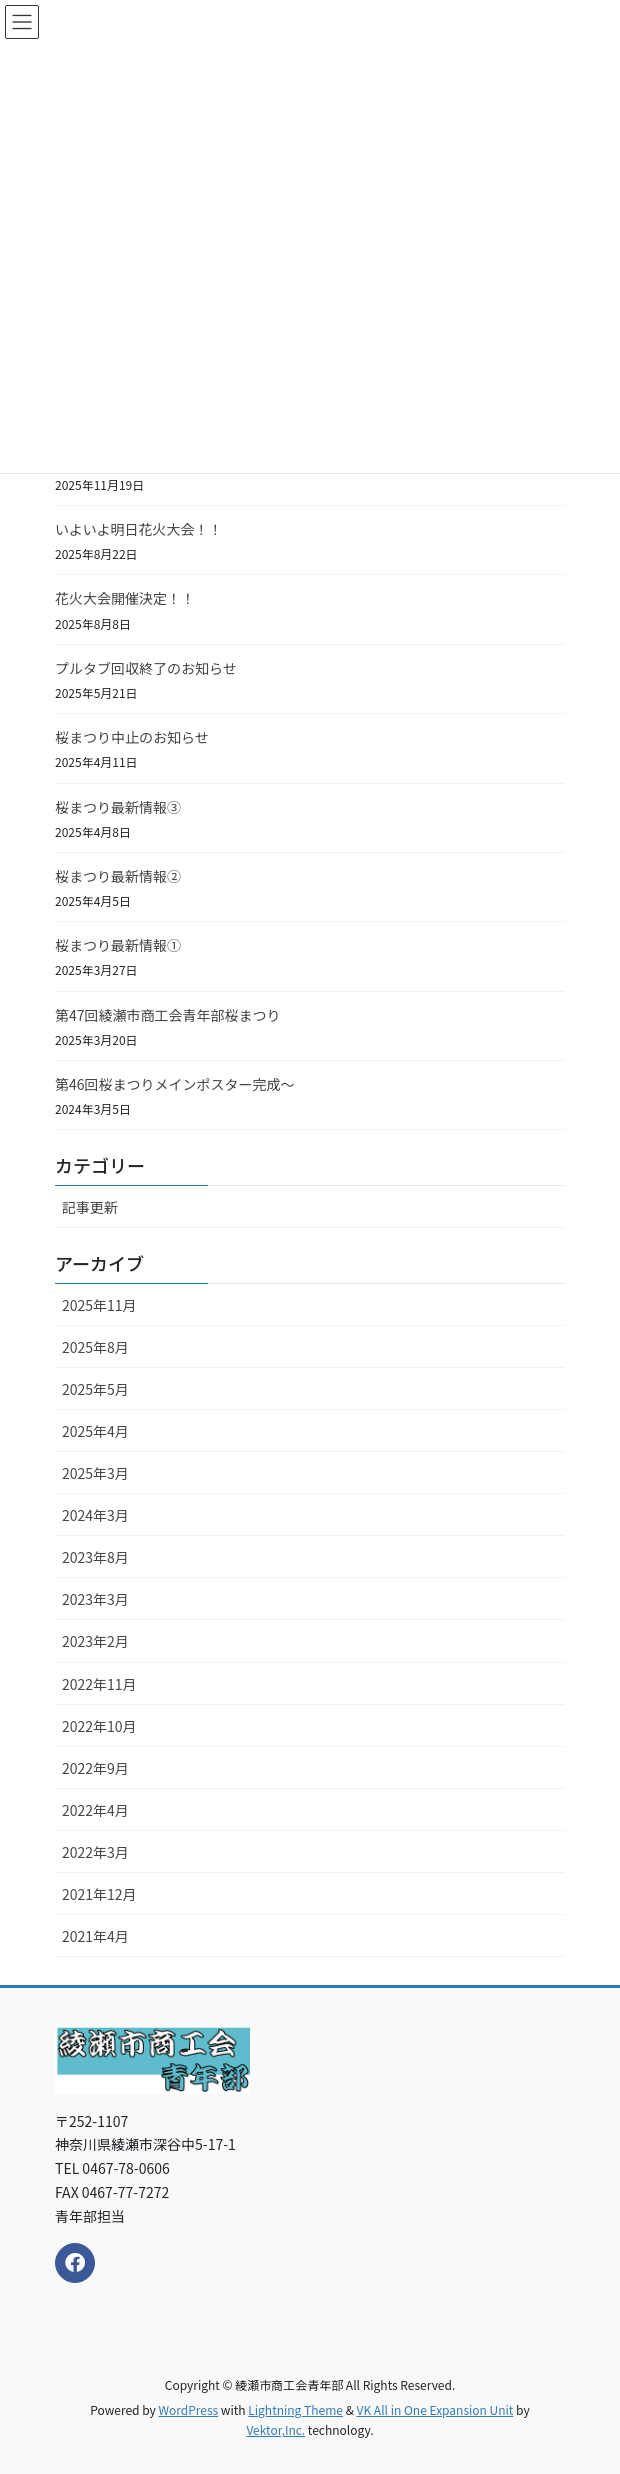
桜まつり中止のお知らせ (132, 737)
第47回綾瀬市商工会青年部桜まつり (168, 1015)
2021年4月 (95, 1936)
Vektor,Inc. (275, 2429)
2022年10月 (99, 1726)
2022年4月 (95, 1810)
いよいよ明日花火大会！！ (138, 529)
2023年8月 (95, 1557)
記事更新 (90, 1207)
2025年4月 (95, 1431)
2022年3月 (95, 1852)
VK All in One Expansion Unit (435, 2409)
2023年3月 (95, 1599)
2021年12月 (99, 1894)
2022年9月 (95, 1768)
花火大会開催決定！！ (125, 598)
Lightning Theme (295, 2409)
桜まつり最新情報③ (118, 807)
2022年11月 (99, 1684)
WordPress (188, 2409)
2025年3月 (95, 1473)
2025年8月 (95, 1347)
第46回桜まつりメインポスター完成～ (175, 1084)
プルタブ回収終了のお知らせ (146, 668)
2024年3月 (95, 1515)
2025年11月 (99, 1305)
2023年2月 (95, 1641)
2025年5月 (95, 1389)
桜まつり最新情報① (118, 945)
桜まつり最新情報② (118, 876)
